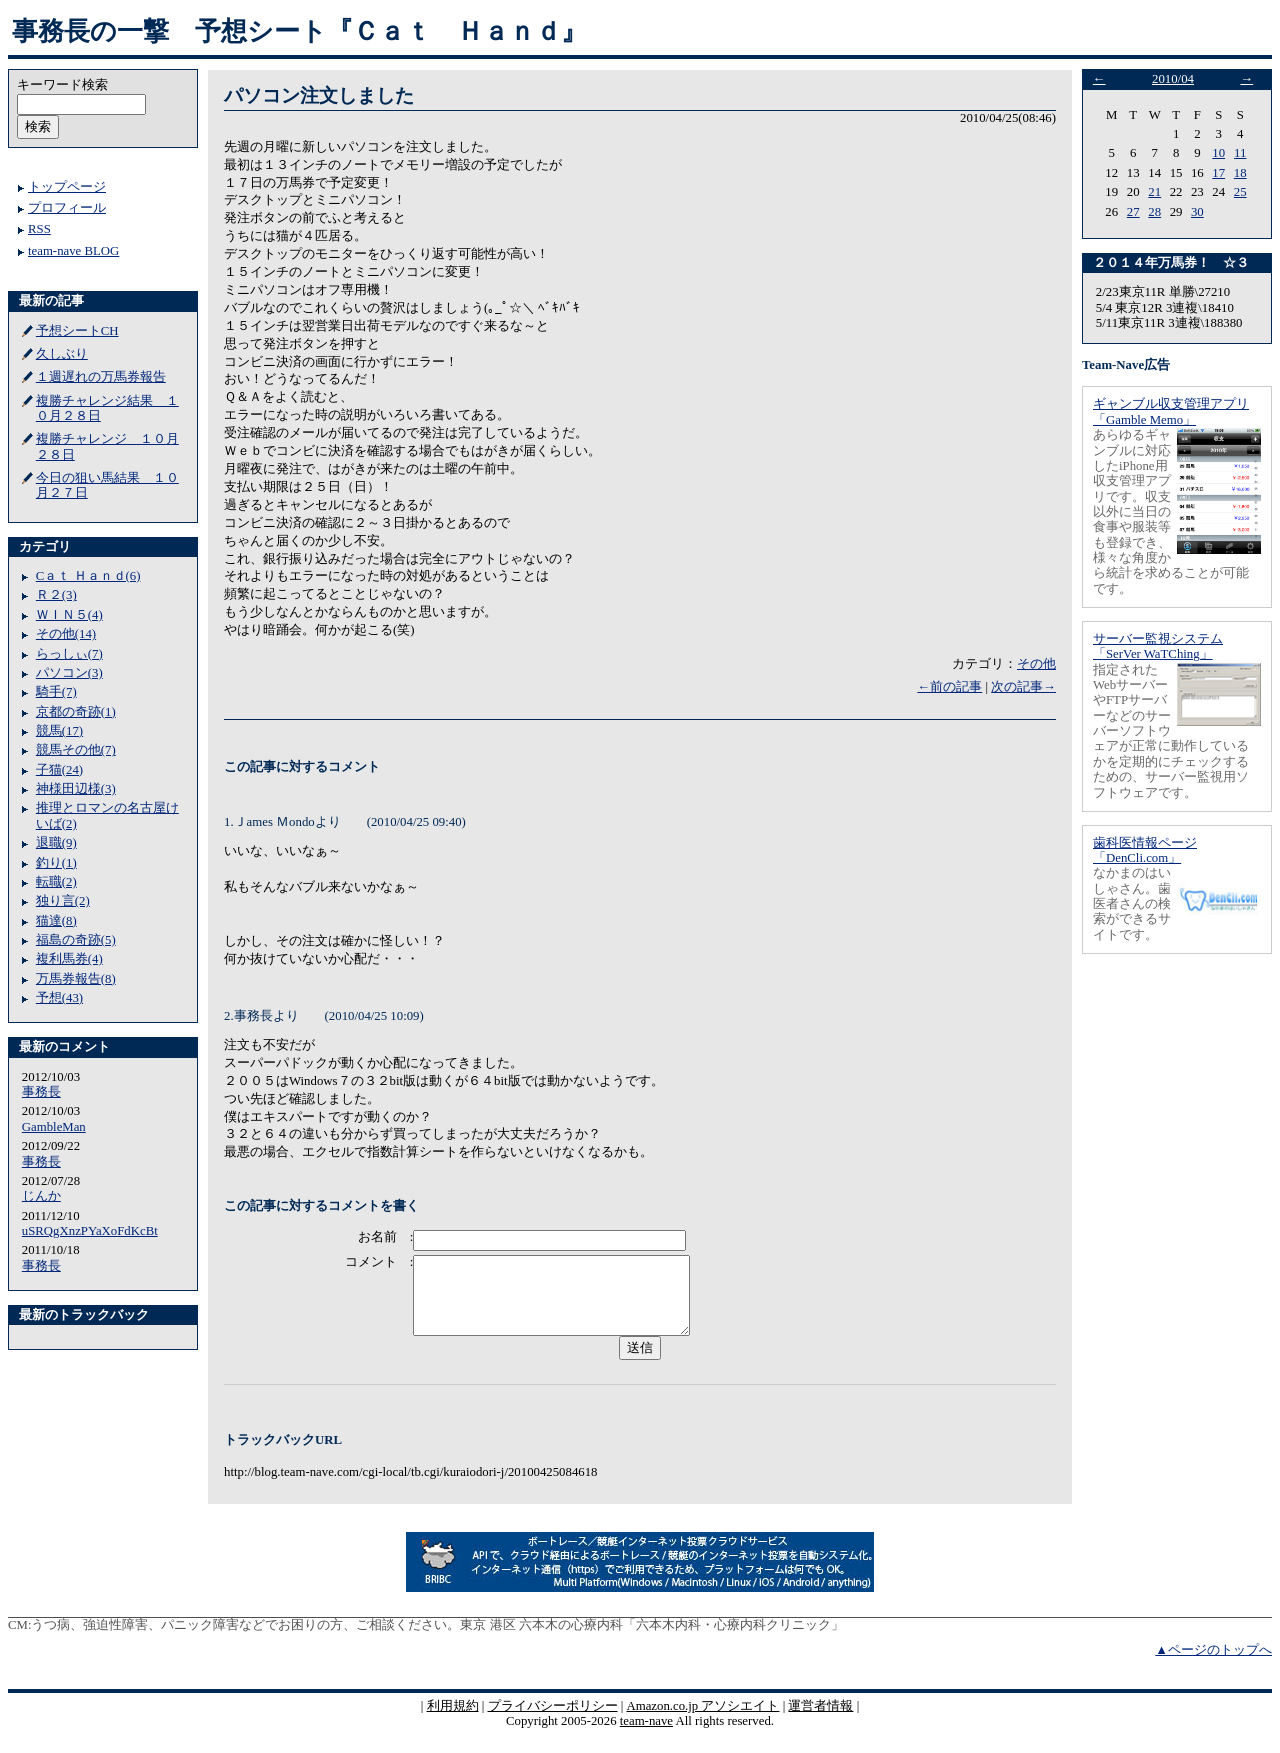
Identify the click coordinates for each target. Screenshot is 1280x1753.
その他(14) (66, 634)
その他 (1036, 664)
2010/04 (1173, 79)
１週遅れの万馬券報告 (101, 377)
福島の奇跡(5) (76, 940)
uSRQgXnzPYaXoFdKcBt (90, 1231)
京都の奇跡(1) (76, 712)
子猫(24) (59, 770)
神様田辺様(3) (76, 789)
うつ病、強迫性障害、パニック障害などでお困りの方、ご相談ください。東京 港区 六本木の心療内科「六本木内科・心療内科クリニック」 (437, 1640)
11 (1240, 153)
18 (1240, 173)
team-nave (646, 1736)
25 (1240, 192)
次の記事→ (1023, 687)
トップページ (67, 187)
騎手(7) (56, 692)
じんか (41, 1196)
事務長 (41, 1092)
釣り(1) (56, 863)
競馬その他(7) (76, 750)
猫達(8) (56, 921)
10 (1218, 153)
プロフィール (67, 208)
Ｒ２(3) (56, 595)
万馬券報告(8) (76, 979)
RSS (39, 229)
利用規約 (453, 1721)
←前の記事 (949, 687)
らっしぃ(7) (69, 654)
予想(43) (59, 998)
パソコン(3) (69, 673)
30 (1197, 212)
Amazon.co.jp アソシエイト (702, 1721)
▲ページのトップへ (1213, 1665)
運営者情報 (820, 1721)
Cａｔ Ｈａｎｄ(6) (88, 576)
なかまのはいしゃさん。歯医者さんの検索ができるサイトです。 (1132, 903)
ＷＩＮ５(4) (69, 615)
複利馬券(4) (69, 959)
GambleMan (54, 1127)
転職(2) (56, 882)
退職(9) (56, 843)
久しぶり (62, 354)
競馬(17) (59, 731)
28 (1154, 212)
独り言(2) (63, 901)
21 (1154, 192)
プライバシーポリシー (553, 1721)
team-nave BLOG (73, 251)
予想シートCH (77, 331)
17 (1218, 173)
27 (1133, 212)
